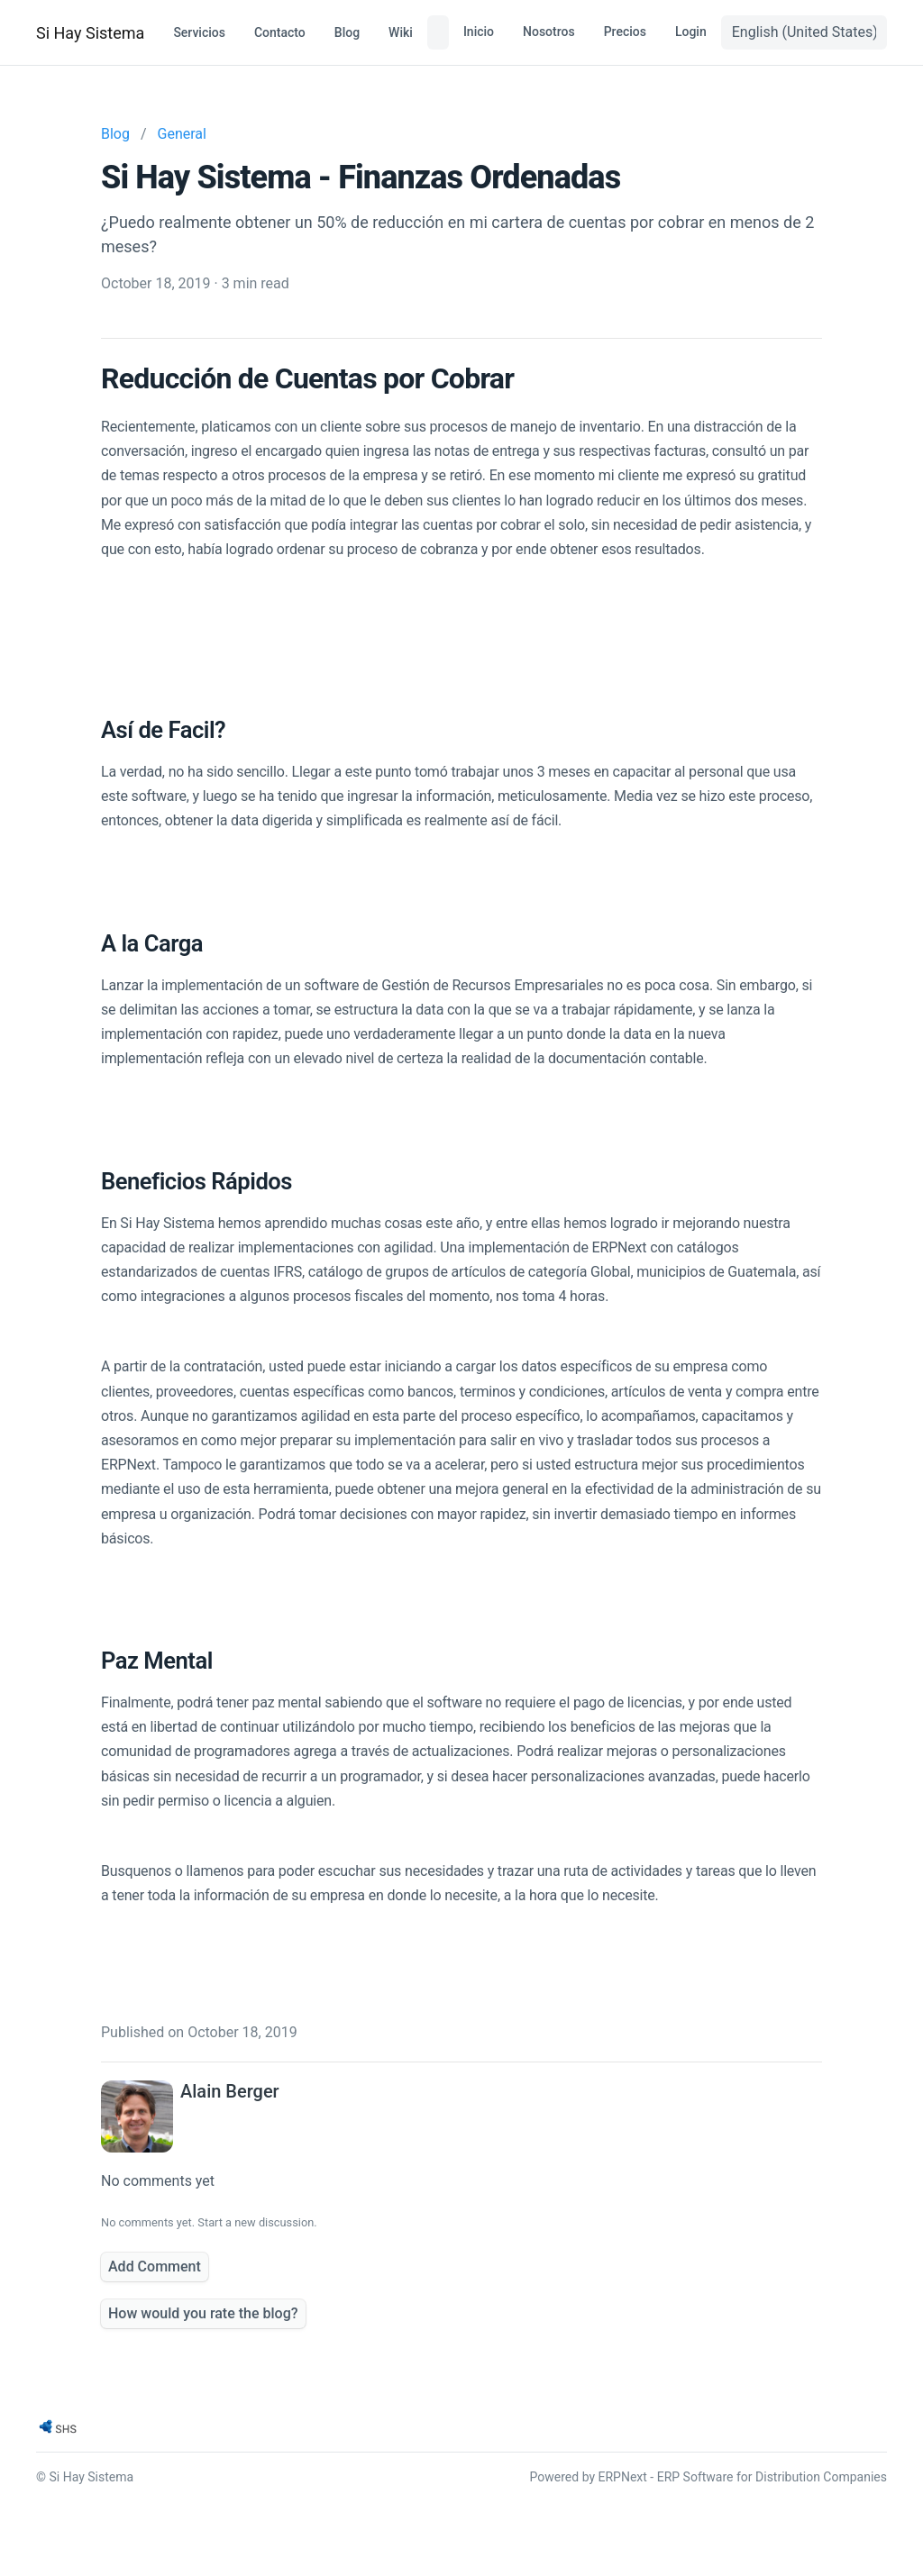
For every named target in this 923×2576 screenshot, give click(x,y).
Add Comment (154, 2266)
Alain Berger (229, 2091)
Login (691, 31)
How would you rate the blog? (203, 2313)
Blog (347, 32)
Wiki (400, 32)
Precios (625, 31)
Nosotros (549, 31)
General (182, 133)
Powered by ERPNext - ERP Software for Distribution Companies (708, 2477)
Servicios (199, 32)
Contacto (280, 32)
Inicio (478, 31)
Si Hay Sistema (90, 32)
